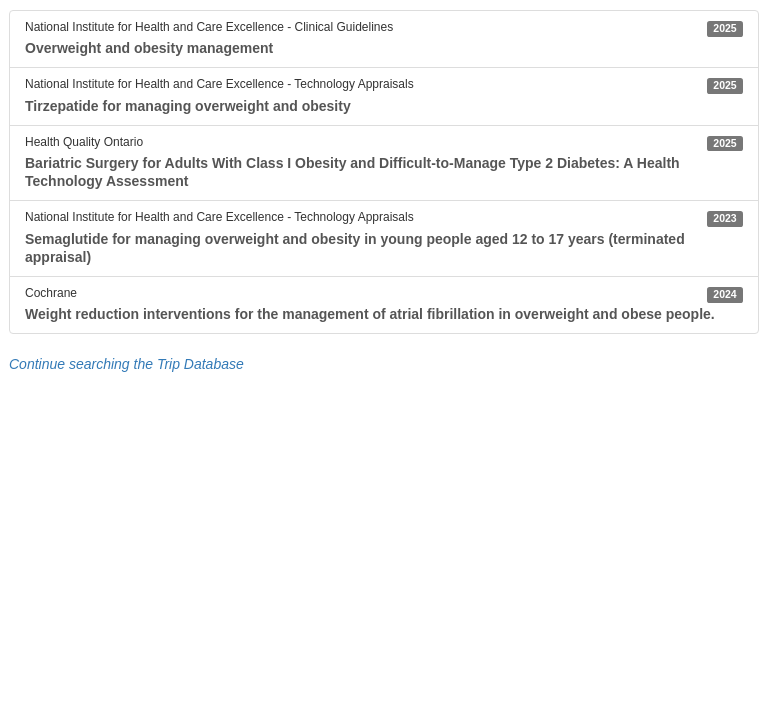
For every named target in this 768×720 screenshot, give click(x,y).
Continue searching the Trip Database (126, 364)
